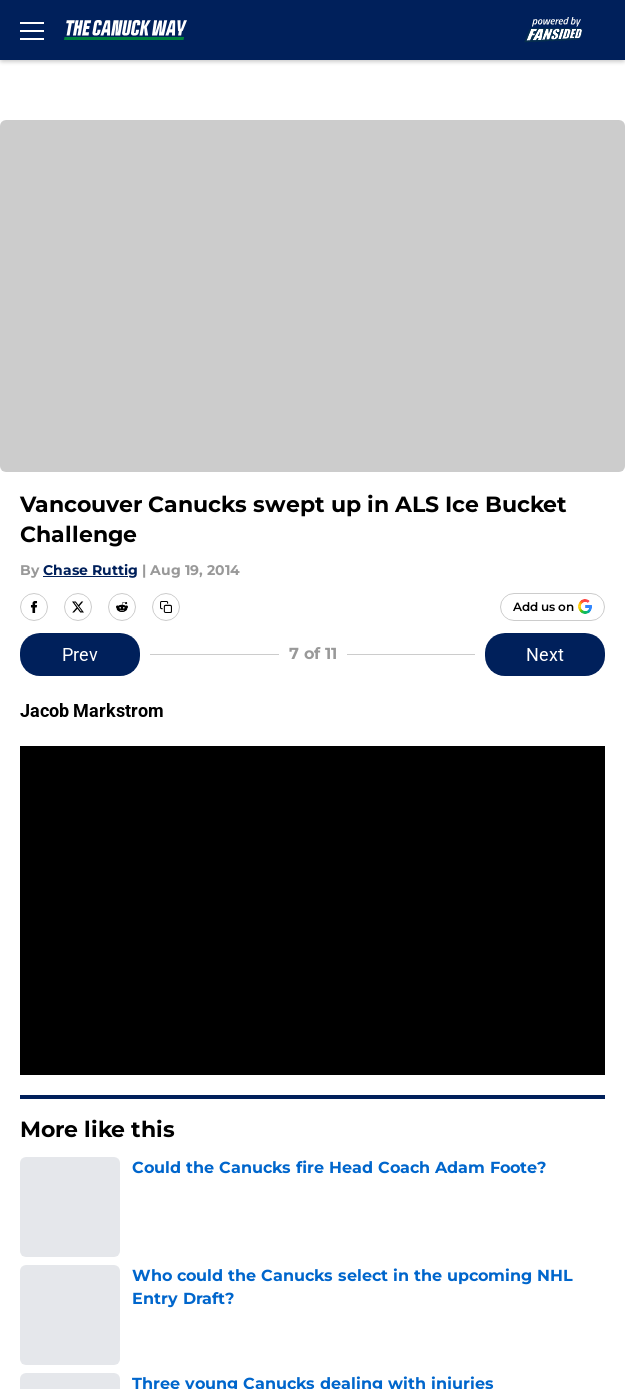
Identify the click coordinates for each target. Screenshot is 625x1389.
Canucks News (254, 882)
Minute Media (116, 1296)
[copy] (166, 607)
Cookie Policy (69, 1170)
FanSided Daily (75, 1096)
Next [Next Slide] (417, 654)
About (40, 1022)
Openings (394, 1022)
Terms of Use (410, 1133)
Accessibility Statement (110, 1207)
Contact (47, 1059)
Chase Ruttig (90, 570)
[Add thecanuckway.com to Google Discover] (552, 607)
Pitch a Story (407, 1096)
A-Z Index (395, 1207)
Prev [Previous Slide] (209, 654)
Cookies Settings (83, 1244)
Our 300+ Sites (415, 1059)
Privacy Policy (70, 1133)
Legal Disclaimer (423, 1170)
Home (168, 882)
